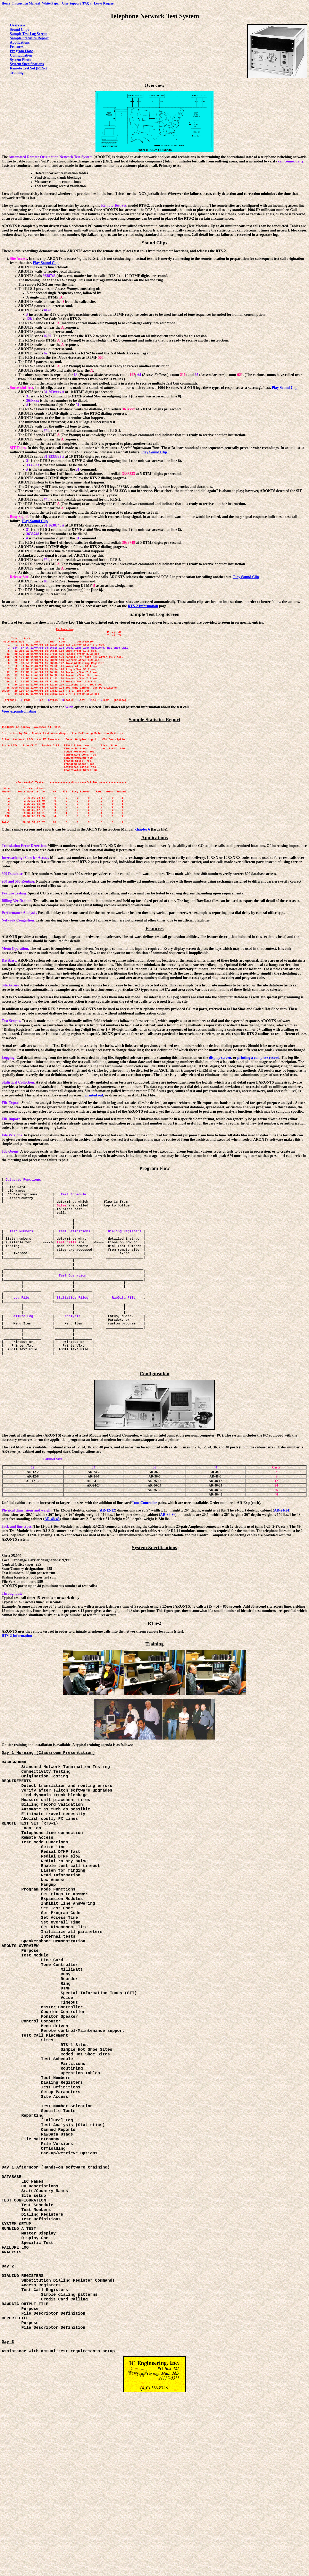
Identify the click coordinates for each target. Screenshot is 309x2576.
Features (17, 47)
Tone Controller (144, 1579)
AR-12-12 (107, 1586)
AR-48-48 (52, 1595)
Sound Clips (19, 29)
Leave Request (104, 3)
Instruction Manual (26, 3)
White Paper (51, 3)
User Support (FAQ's (77, 3)
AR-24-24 (281, 1586)
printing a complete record (258, 1092)
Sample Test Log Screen (28, 34)
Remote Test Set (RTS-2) (29, 68)
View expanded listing (19, 726)
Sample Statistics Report (29, 38)
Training (17, 72)
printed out (94, 1130)
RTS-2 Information (143, 606)
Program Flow (21, 51)
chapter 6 (142, 864)
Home (6, 3)
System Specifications (27, 64)
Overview (17, 25)
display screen (220, 1092)
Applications (20, 42)
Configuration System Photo (21, 57)
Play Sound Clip (46, 263)
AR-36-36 (167, 1591)
